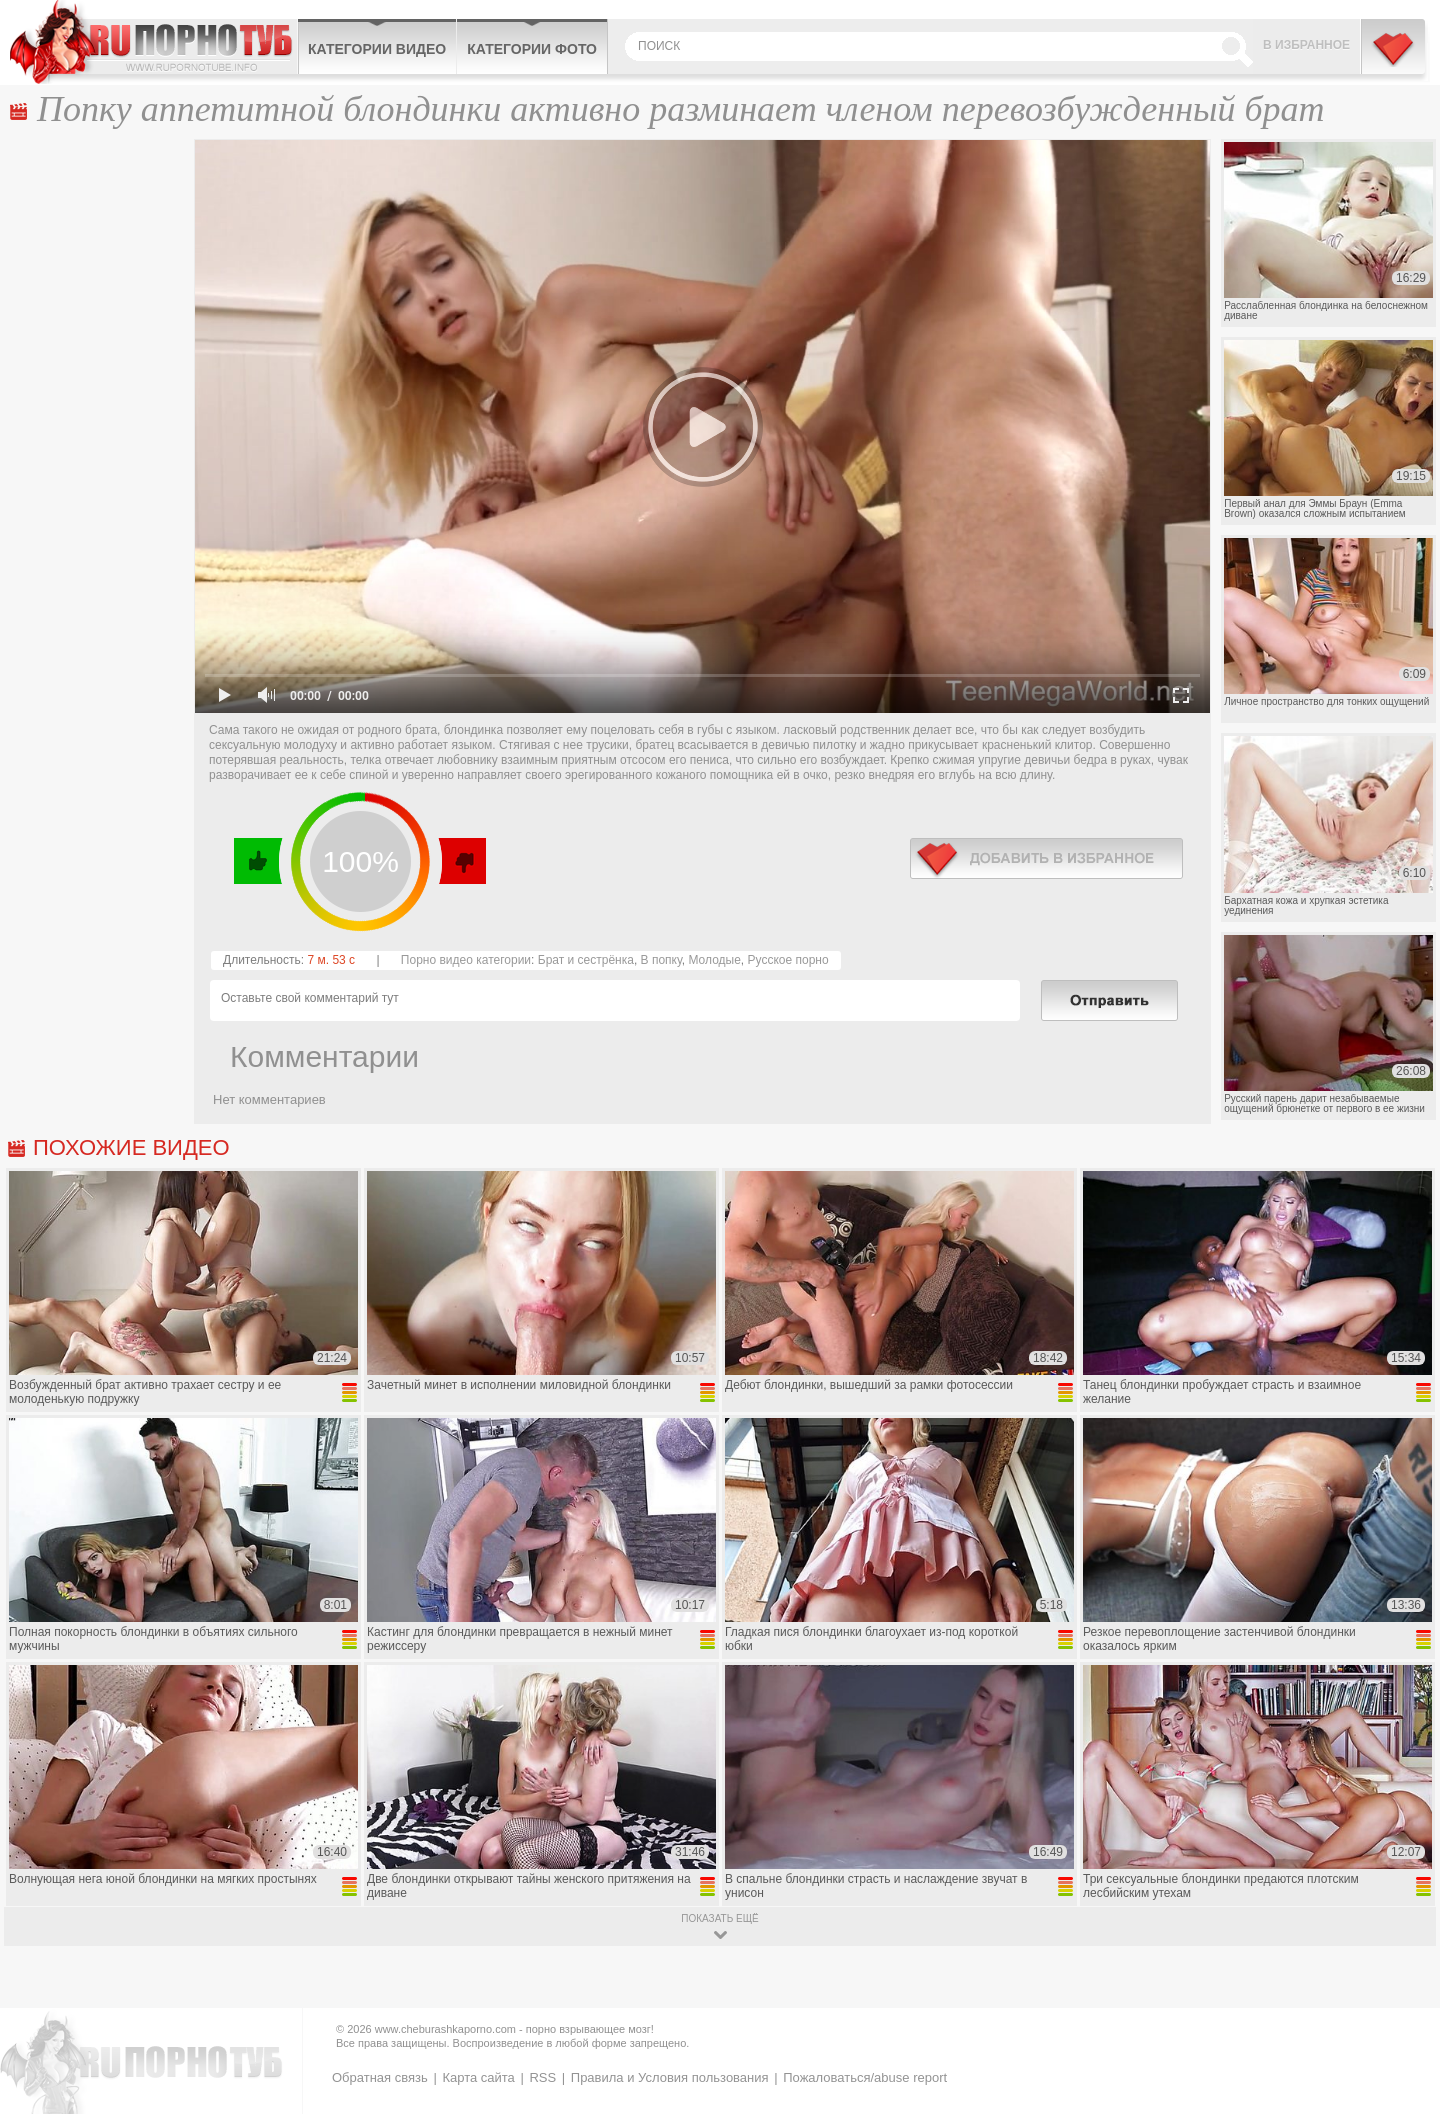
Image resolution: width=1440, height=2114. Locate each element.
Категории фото (532, 49)
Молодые (714, 960)
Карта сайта (478, 2077)
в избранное (1046, 858)
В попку (661, 960)
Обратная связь (380, 2077)
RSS (542, 2077)
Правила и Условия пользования (670, 2077)
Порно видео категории (466, 960)
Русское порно (788, 960)
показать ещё (719, 1918)
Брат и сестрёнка (586, 960)
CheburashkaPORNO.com (153, 42)
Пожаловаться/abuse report (865, 2077)
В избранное (1306, 45)
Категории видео (377, 49)
